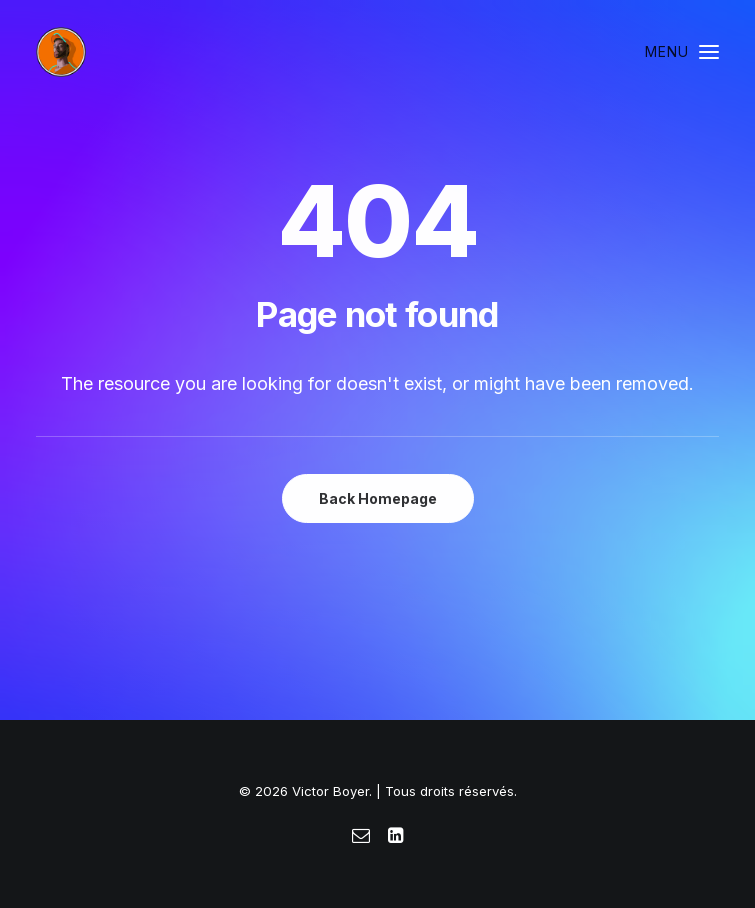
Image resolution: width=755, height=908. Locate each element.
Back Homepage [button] (378, 498)
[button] (682, 52)
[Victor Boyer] (61, 52)
